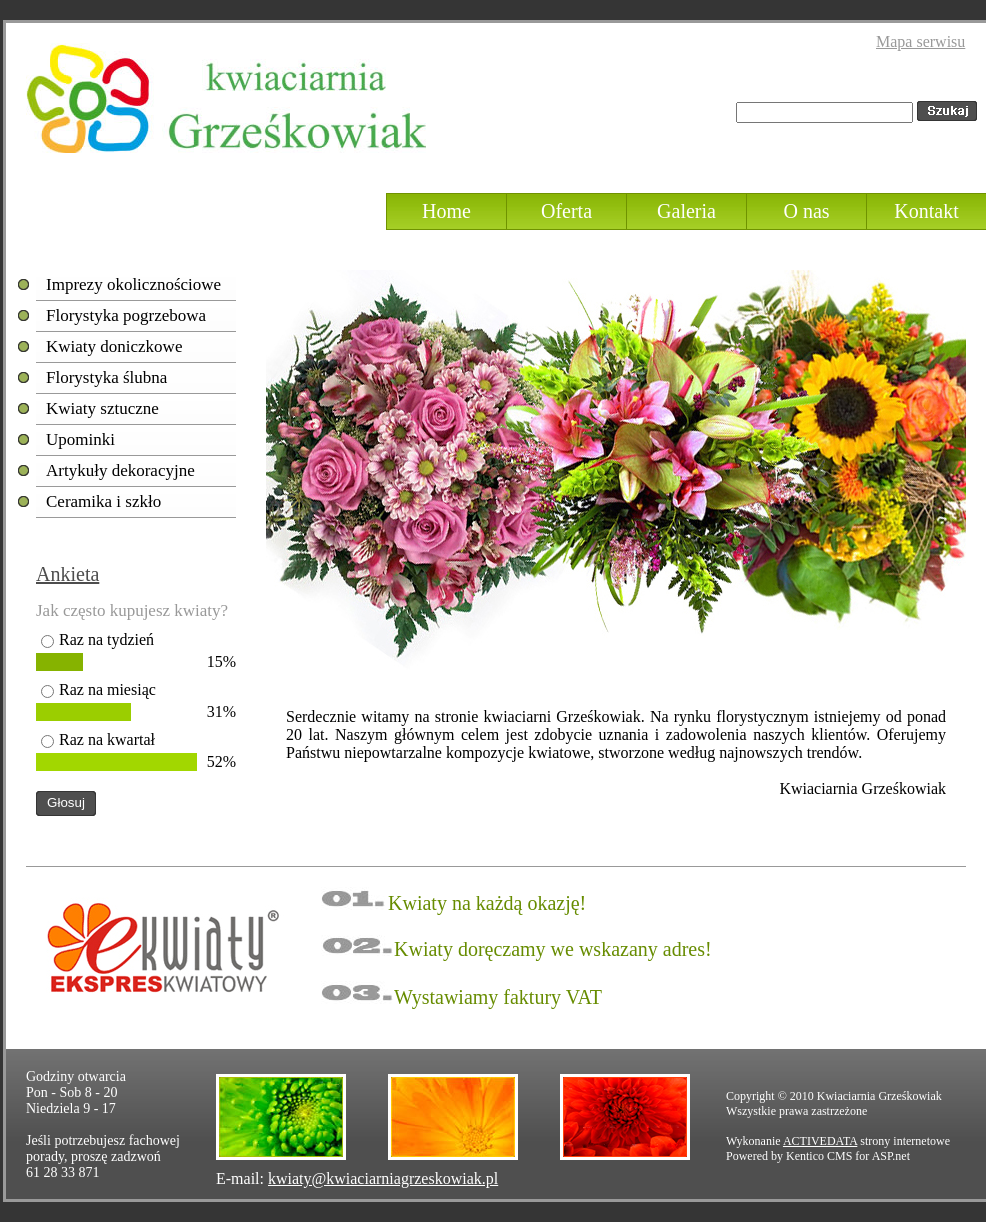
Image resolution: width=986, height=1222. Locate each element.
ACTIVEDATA (820, 1141)
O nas (806, 211)
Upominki (80, 439)
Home (446, 211)
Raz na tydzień (106, 639)
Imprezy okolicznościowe (133, 284)
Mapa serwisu (920, 41)
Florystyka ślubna (106, 377)
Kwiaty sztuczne (102, 408)
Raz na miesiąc (107, 689)
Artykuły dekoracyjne (120, 470)
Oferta (566, 211)
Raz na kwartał (107, 739)
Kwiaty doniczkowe (114, 346)
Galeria (686, 211)
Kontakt (926, 211)
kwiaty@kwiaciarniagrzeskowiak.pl (383, 1178)
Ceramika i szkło (103, 501)
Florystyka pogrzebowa (126, 315)
